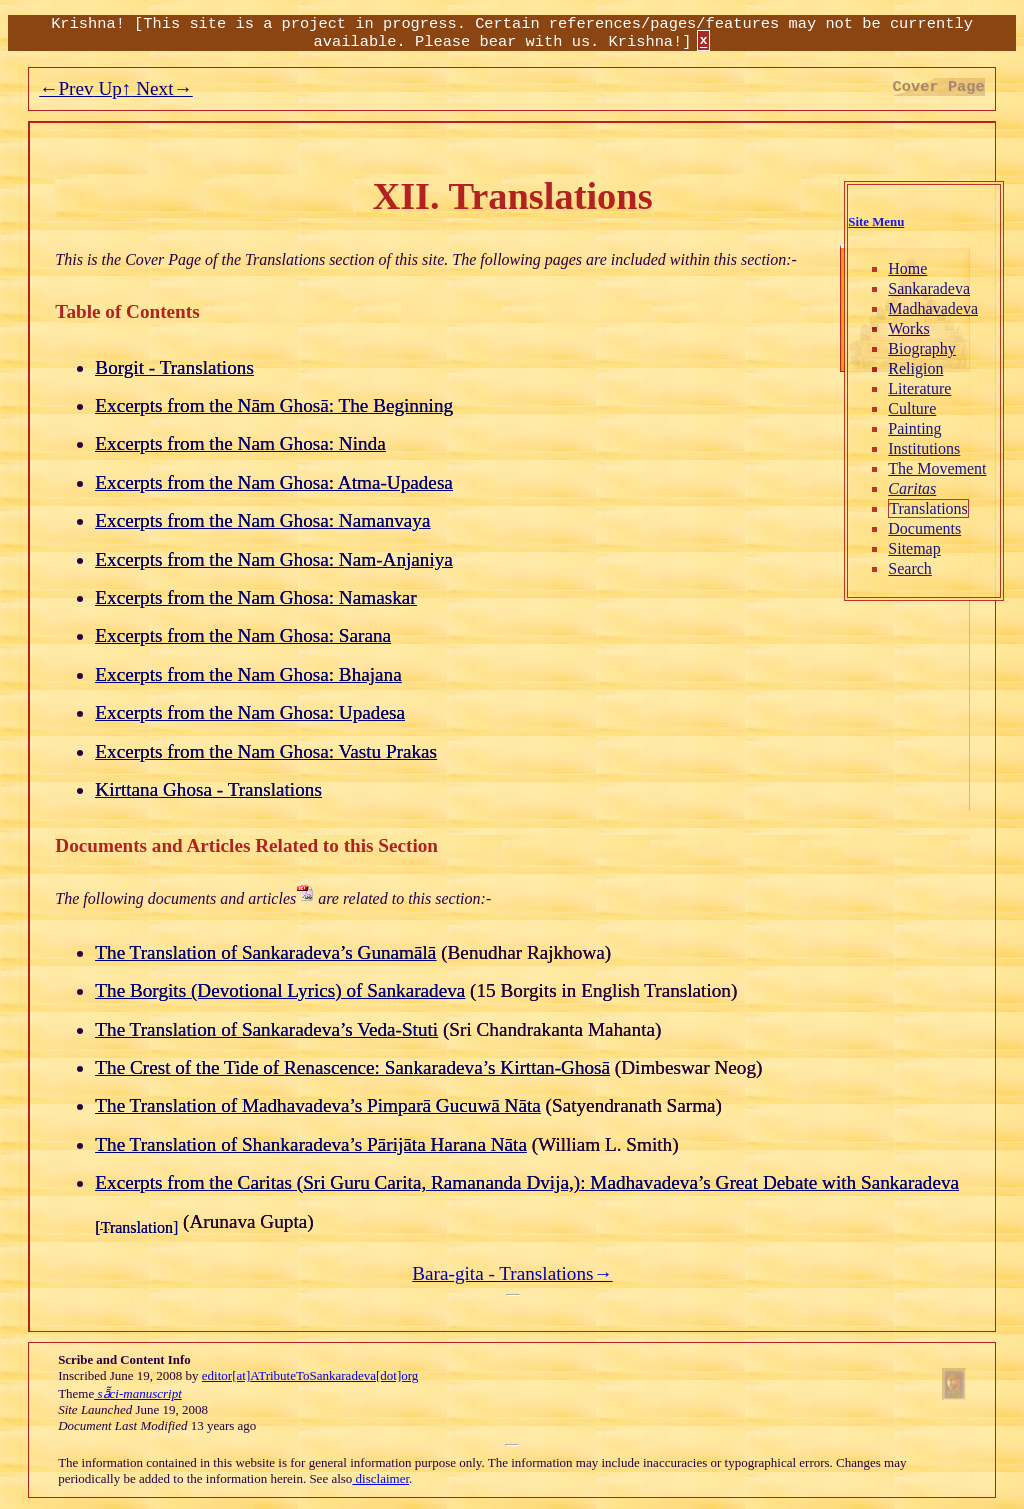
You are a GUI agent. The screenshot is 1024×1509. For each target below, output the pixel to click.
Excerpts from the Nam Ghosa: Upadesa (250, 712)
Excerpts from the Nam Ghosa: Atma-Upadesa (274, 482)
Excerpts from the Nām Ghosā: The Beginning (274, 405)
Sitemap (914, 548)
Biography (922, 348)
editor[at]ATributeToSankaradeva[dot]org (310, 1375)
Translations (928, 508)
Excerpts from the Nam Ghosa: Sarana (243, 635)
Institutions (924, 448)
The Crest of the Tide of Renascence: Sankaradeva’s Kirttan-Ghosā (352, 1067)
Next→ (161, 88)
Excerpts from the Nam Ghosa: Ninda (240, 443)
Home (907, 268)
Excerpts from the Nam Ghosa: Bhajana (248, 674)
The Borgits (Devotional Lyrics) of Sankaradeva (280, 990)
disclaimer (380, 1478)
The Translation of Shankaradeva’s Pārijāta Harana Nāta (311, 1144)
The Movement (937, 468)
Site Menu (876, 222)
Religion (915, 368)
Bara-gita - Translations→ (512, 1273)
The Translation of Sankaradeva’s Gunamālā (265, 952)
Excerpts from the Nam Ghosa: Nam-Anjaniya (274, 559)
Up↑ (113, 88)
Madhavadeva (933, 308)
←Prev (66, 88)
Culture (912, 408)
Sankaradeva (929, 288)
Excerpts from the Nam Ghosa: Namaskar (255, 597)
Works (908, 328)
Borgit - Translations (174, 367)
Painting (914, 428)
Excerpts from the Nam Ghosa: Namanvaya (262, 520)
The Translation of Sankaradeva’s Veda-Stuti (266, 1029)
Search (910, 568)
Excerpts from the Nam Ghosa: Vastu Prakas (266, 751)
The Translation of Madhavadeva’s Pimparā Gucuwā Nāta (317, 1105)
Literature (919, 388)
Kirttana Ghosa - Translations (208, 789)
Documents (924, 528)
